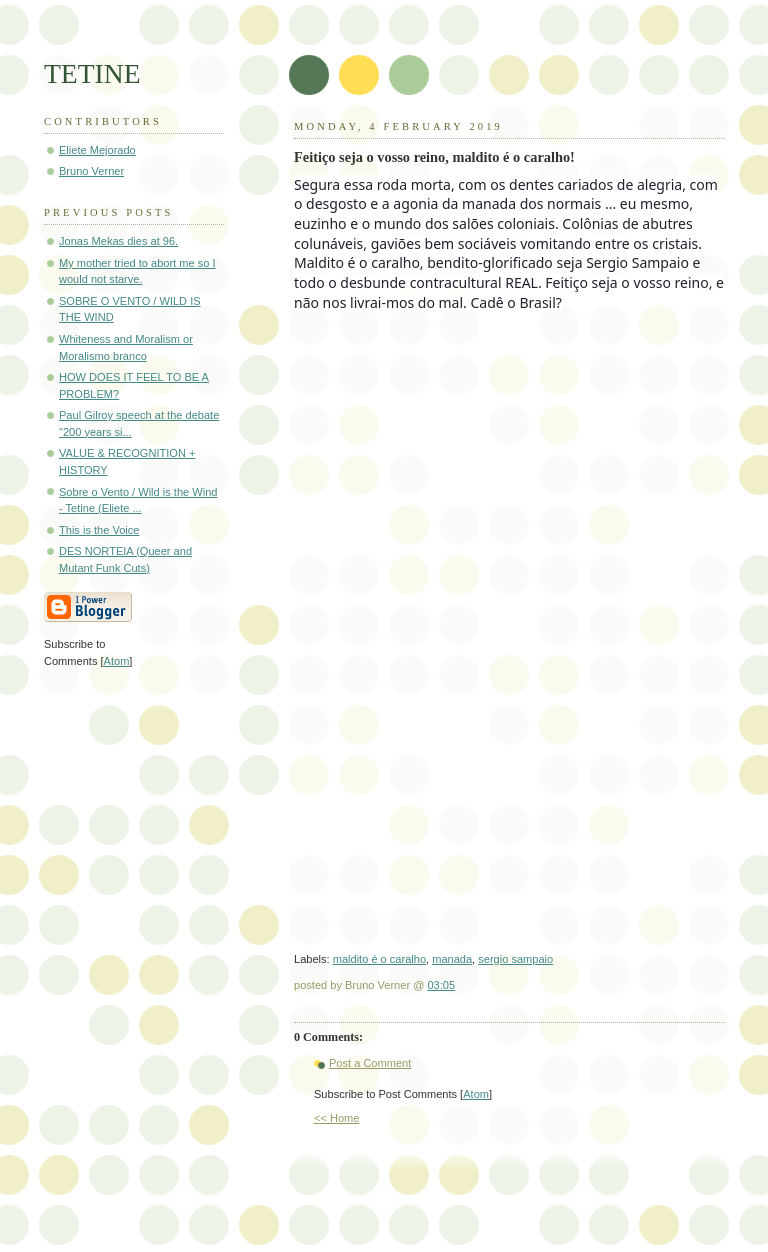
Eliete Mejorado (97, 150)
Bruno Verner (91, 171)
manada (452, 959)
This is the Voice (99, 530)
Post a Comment (370, 1063)
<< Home (336, 1118)
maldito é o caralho (379, 959)
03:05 (441, 985)
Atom (476, 1094)
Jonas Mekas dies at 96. (118, 241)
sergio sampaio (515, 959)
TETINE (92, 73)
